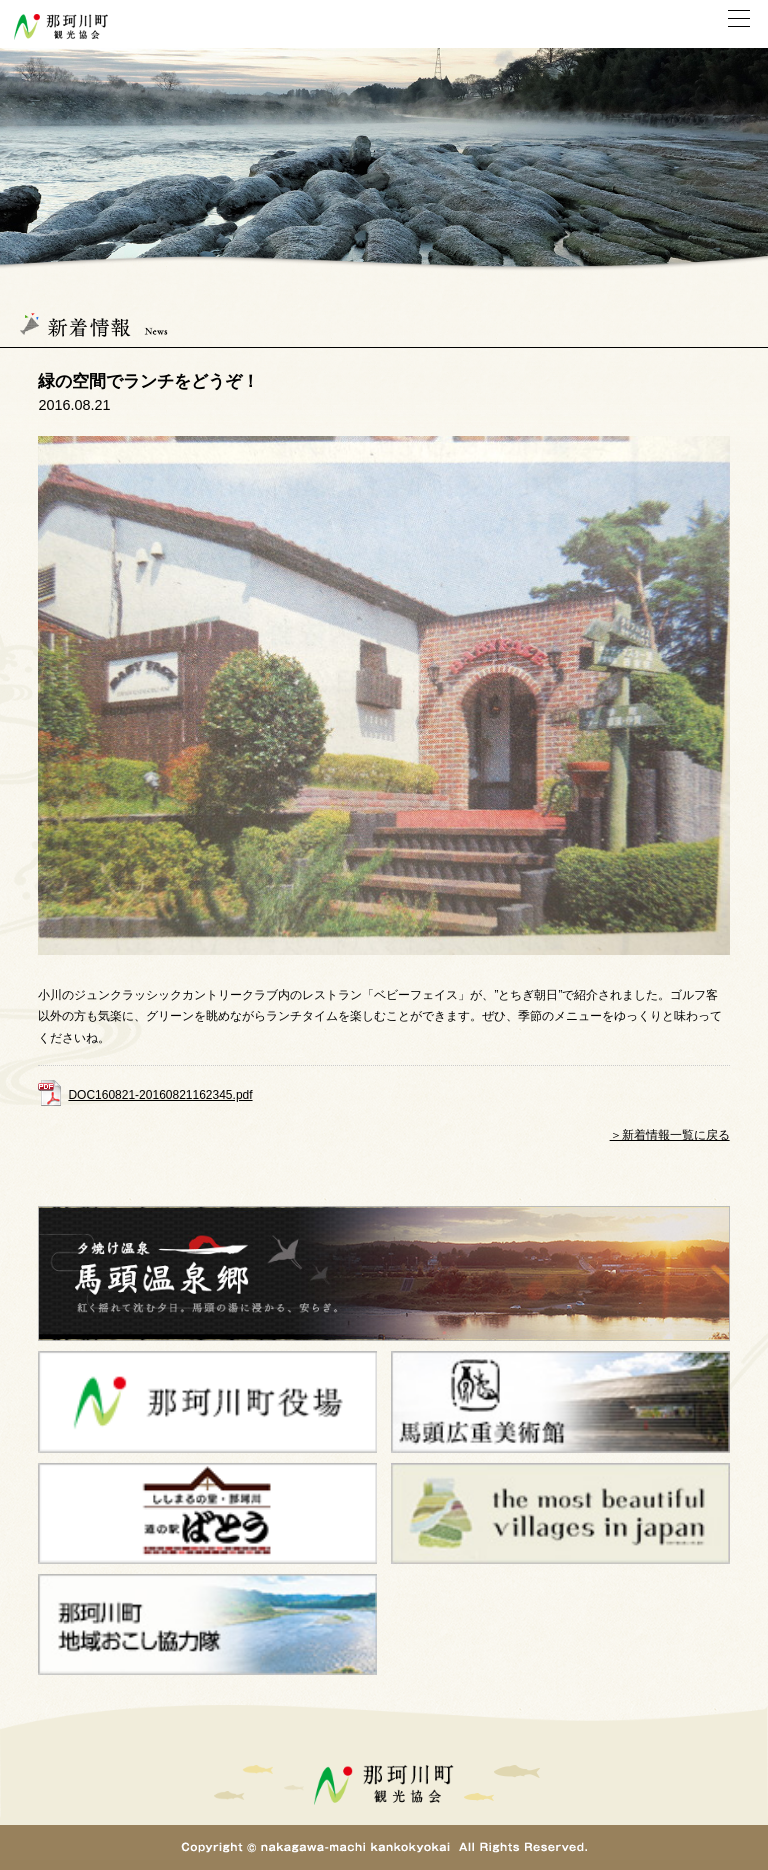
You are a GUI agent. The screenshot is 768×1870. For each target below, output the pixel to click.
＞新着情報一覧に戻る (670, 1135)
